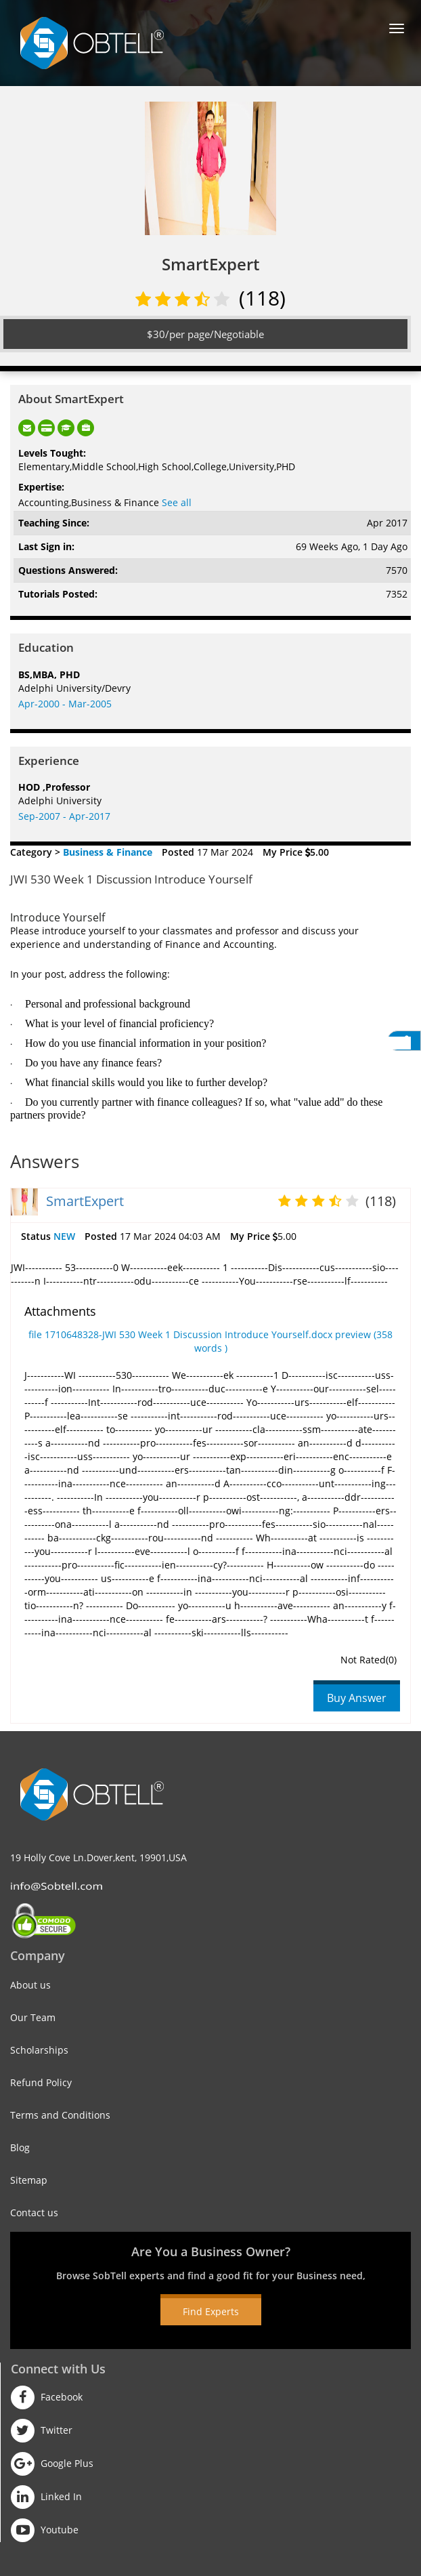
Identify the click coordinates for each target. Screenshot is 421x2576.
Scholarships (39, 2049)
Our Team (33, 2017)
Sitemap (28, 2180)
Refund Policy (41, 2082)
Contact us (34, 2212)
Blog (20, 2147)
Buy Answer (356, 1697)
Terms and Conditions (60, 2114)
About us (30, 1984)
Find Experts (211, 2311)
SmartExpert (85, 1201)
